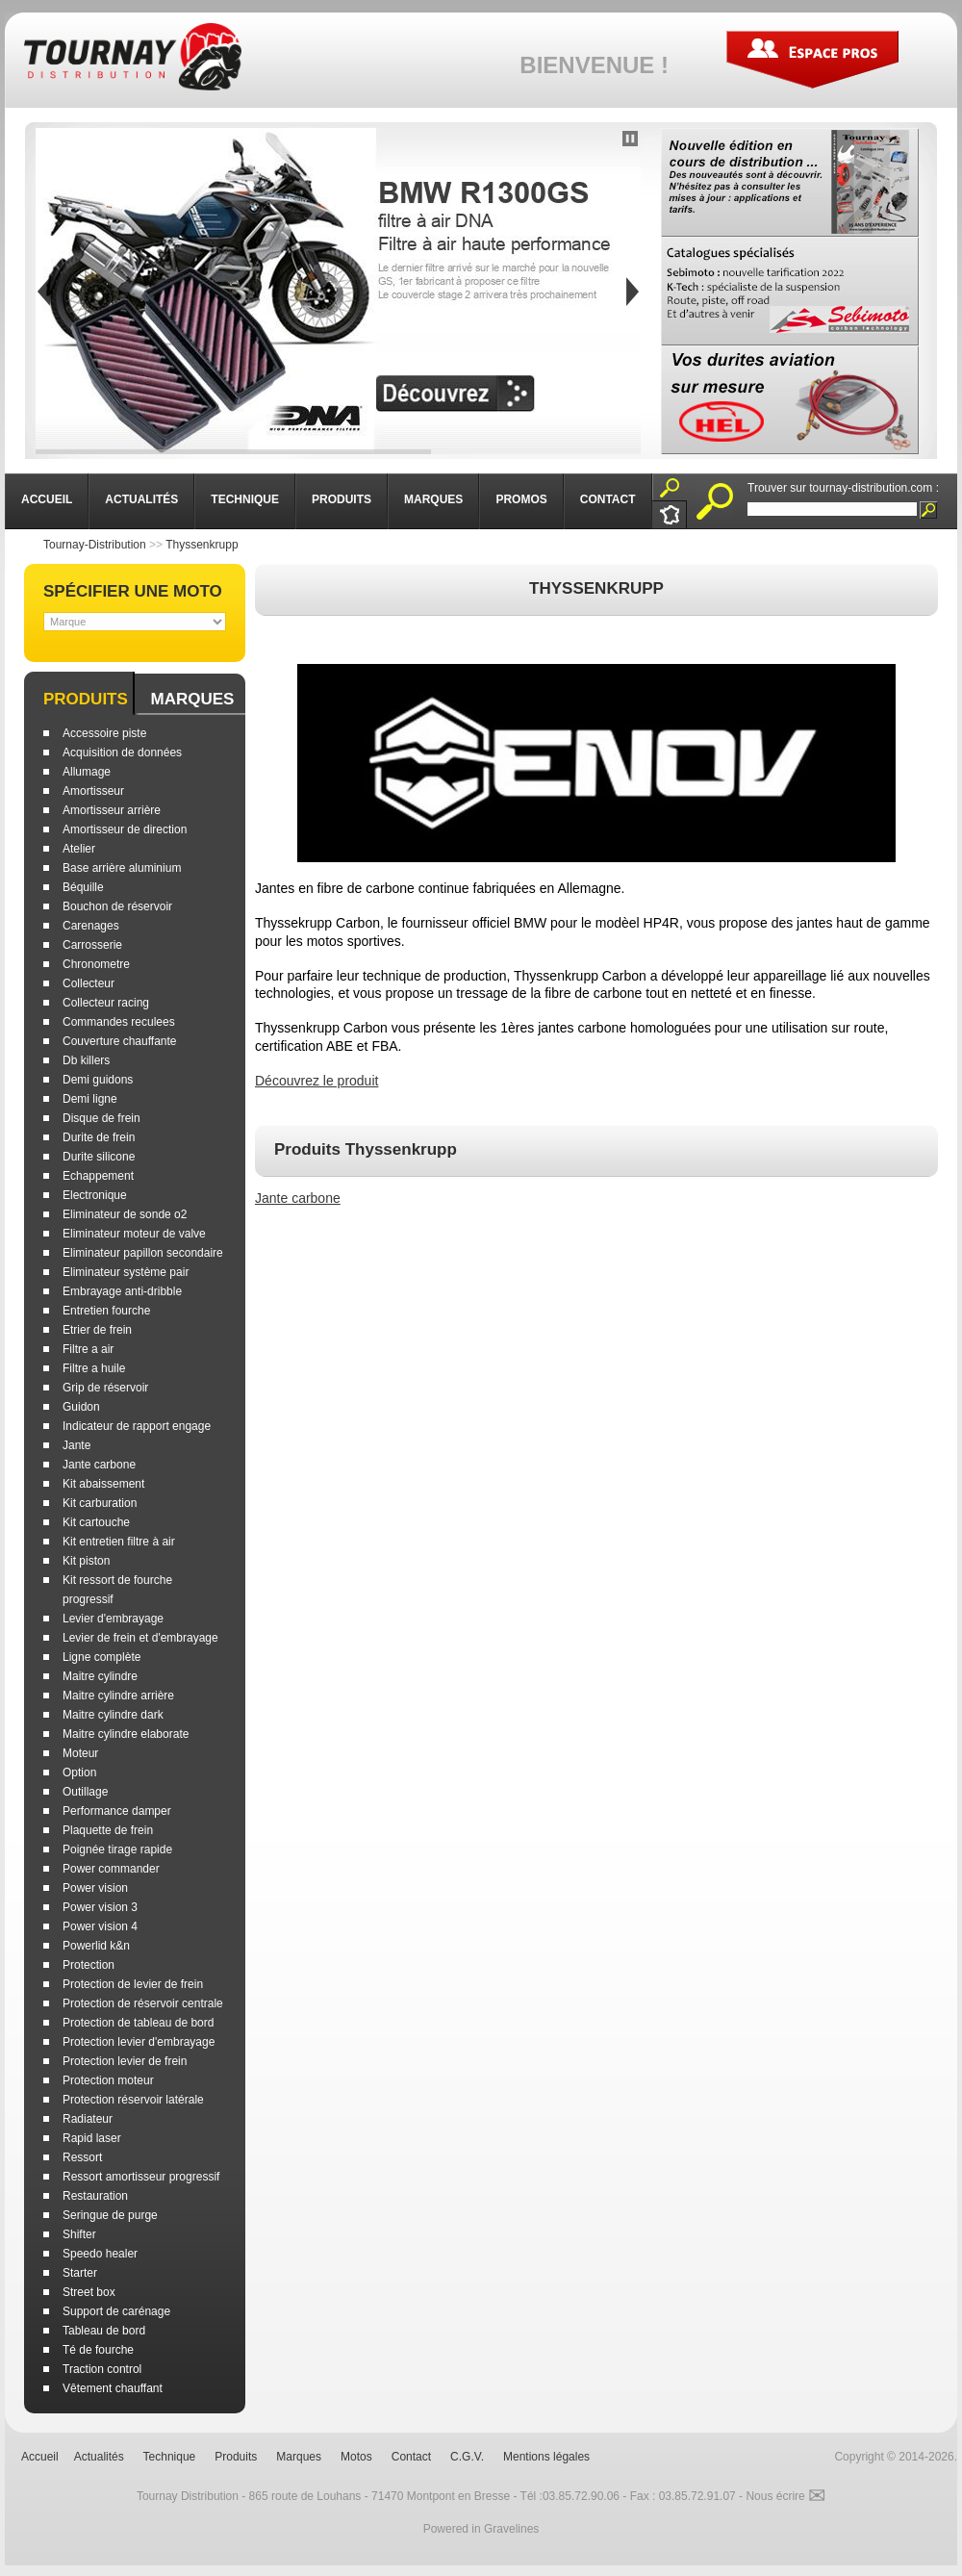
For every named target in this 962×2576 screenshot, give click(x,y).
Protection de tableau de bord (138, 2022)
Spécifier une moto (132, 591)
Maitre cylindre (100, 1676)
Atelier (79, 848)
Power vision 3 (100, 1907)
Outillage (85, 1791)
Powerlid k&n (96, 1945)
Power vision (95, 1888)
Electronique (95, 1195)
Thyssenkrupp (201, 544)
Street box (89, 2292)
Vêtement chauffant (113, 2388)
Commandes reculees (119, 1022)
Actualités (99, 2456)
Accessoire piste (104, 733)
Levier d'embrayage (113, 1618)
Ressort (82, 2157)
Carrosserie (92, 945)
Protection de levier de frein (133, 1984)
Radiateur (88, 2119)
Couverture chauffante (120, 1041)
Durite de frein (99, 1137)
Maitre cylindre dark (113, 1715)
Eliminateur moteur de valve (134, 1233)
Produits (85, 699)
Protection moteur (108, 2080)
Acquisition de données (122, 752)
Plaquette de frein (108, 1830)
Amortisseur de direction (125, 829)
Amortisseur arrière (112, 810)
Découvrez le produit (316, 1080)
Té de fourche (98, 2350)
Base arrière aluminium (122, 868)
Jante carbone (99, 1464)
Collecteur (88, 983)
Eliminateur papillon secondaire (143, 1253)
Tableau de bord (104, 2330)
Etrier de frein (97, 1330)
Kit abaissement (103, 1484)
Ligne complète (101, 1657)
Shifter (79, 2234)
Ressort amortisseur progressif (141, 2176)
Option (79, 1772)
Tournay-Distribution (94, 544)
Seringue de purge (110, 2215)
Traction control (102, 2369)
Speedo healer (100, 2253)
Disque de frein (101, 1118)
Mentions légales (546, 2456)
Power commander (111, 1868)
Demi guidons (98, 1079)
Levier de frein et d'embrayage (140, 1638)
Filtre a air (88, 1349)
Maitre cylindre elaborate (126, 1734)
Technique (169, 2456)
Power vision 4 (100, 1926)
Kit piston (86, 1561)
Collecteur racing (106, 1002)
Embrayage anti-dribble (122, 1291)
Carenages (91, 925)
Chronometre (96, 964)
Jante (76, 1445)
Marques (192, 699)
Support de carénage (116, 2311)
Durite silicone (99, 1156)
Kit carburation (100, 1503)
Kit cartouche (96, 1522)
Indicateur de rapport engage (137, 1426)
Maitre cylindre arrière (118, 1695)
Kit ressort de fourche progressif (117, 1589)
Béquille (83, 887)
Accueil (40, 2456)
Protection (88, 1965)
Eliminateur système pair (126, 1272)
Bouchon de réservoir (117, 906)
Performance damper (117, 1811)
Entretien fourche (106, 1310)
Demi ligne (90, 1099)
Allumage (87, 771)
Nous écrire (785, 2496)
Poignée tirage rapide (117, 1849)
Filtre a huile (94, 1368)
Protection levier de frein (125, 2061)
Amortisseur (93, 791)
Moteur (80, 1753)
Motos (356, 2456)
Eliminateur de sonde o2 (125, 1214)
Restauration (95, 2196)
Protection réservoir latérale (133, 2099)
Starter (80, 2273)
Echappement (98, 1176)
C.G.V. (467, 2456)
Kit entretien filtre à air (119, 1541)
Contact (411, 2456)
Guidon (81, 1407)
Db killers (86, 1060)
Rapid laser (92, 2138)
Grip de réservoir (105, 1387)
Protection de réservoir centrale (143, 2003)
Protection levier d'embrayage (139, 2042)
